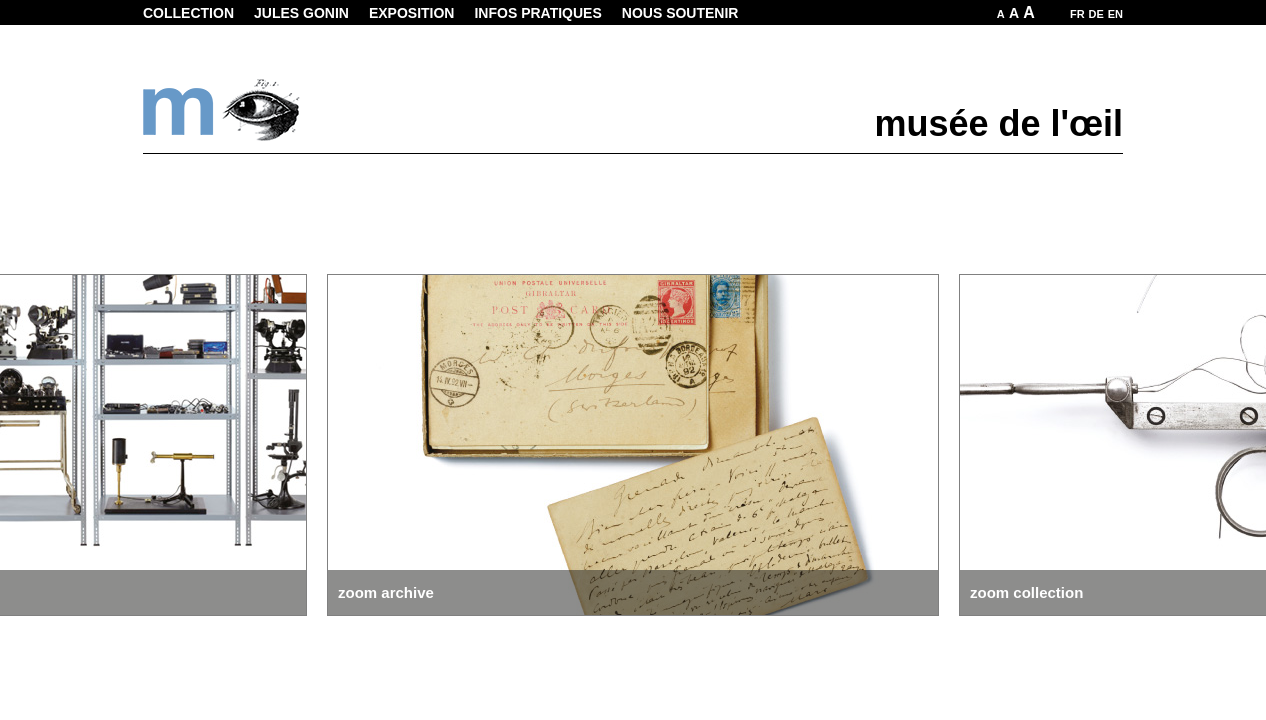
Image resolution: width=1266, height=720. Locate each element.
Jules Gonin (301, 13)
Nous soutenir (680, 13)
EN (1115, 14)
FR (1077, 14)
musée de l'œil (998, 123)
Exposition (412, 13)
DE (1096, 14)
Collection (188, 13)
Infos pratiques (537, 13)
